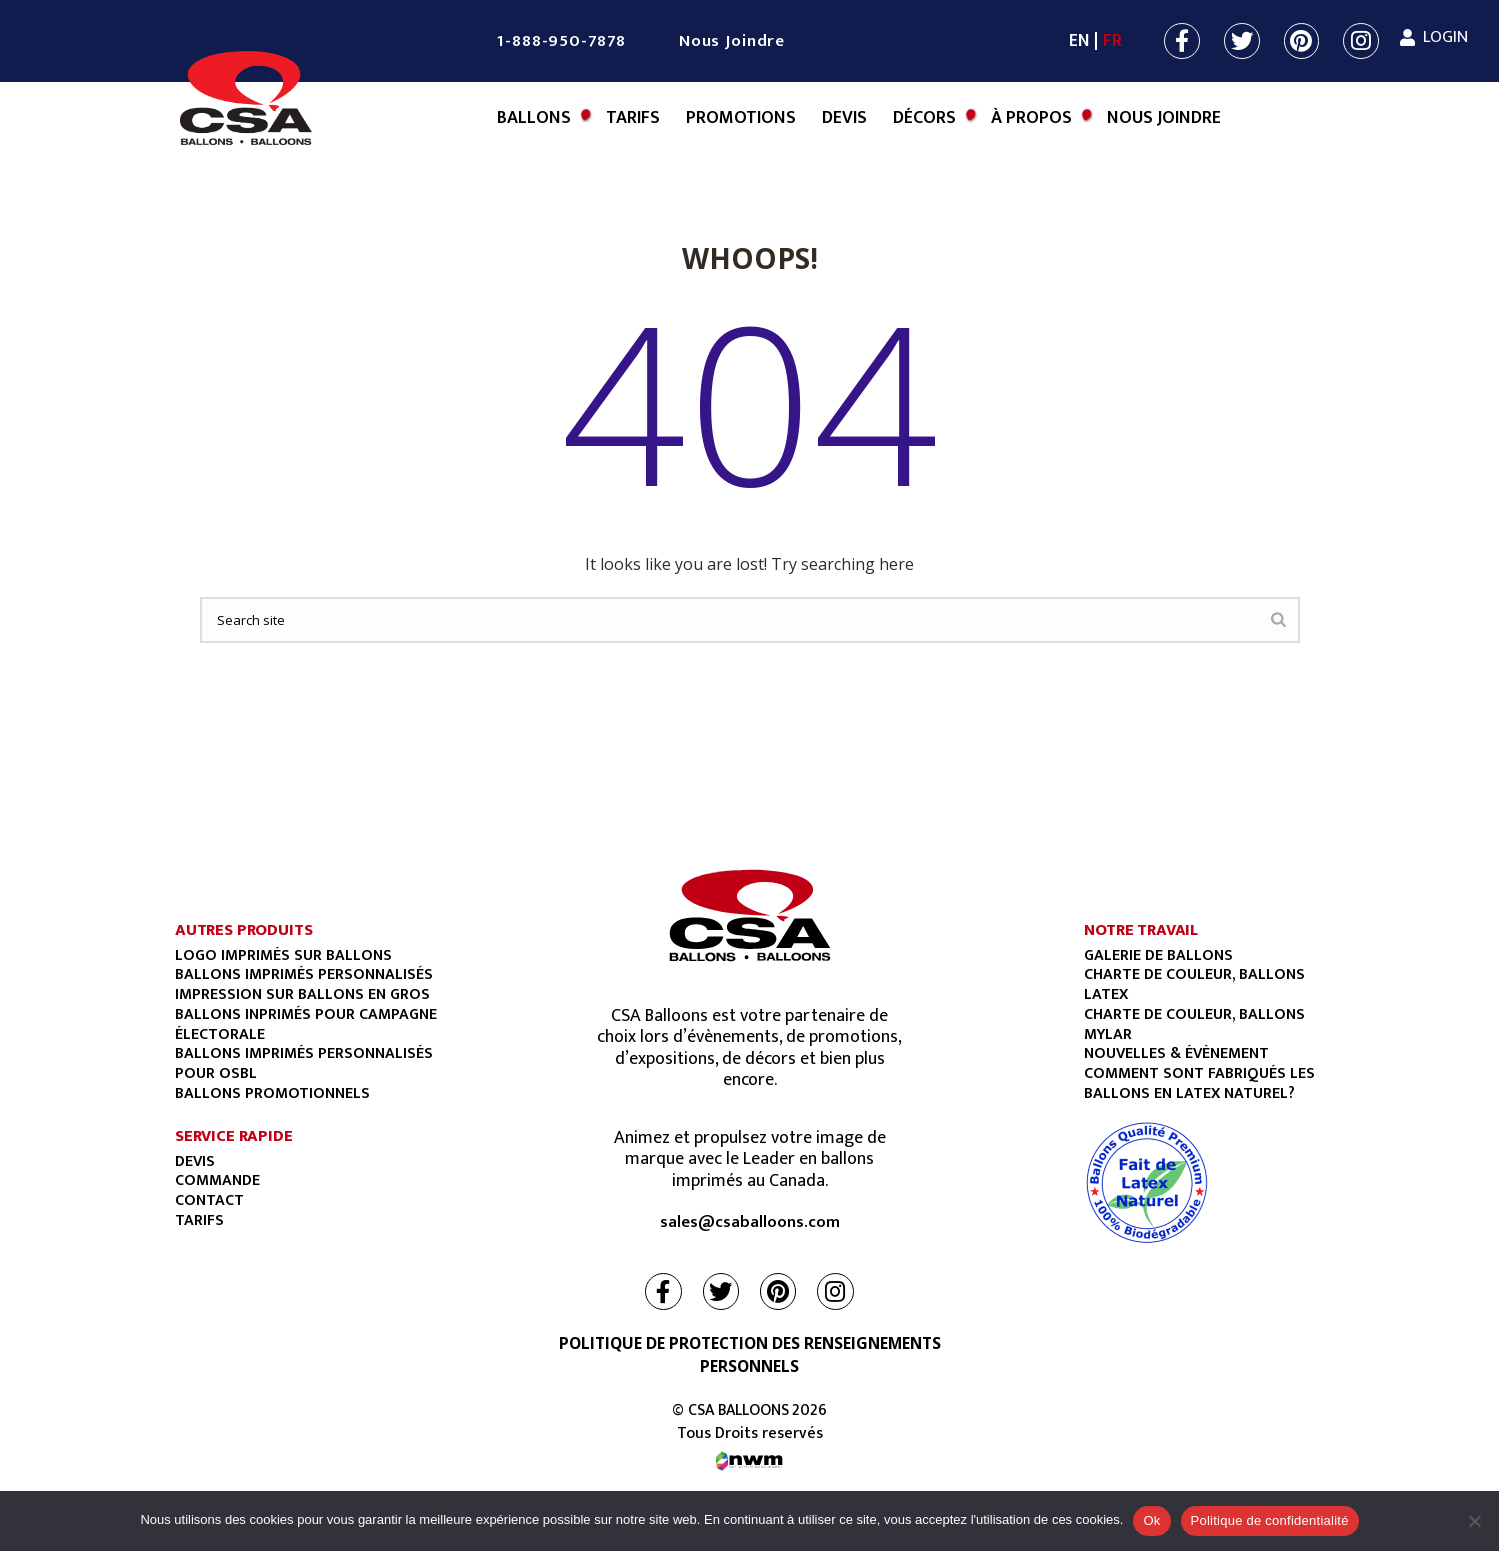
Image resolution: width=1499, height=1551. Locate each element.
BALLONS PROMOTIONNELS (272, 1093)
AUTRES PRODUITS (244, 930)
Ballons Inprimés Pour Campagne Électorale (306, 1024)
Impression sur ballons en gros (302, 994)
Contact (209, 1200)
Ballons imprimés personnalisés (304, 974)
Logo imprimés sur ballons (283, 955)
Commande (217, 1180)
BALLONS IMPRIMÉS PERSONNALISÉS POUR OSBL (304, 1063)
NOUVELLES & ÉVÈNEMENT (1176, 1053)
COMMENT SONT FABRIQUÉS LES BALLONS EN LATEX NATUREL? (1199, 1083)
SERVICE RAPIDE (234, 1136)
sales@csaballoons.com (750, 1223)
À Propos (1031, 118)
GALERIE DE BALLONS (1158, 955)
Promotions (741, 118)
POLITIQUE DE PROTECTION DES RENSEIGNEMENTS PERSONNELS (750, 1354)
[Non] (1474, 1521)
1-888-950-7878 (561, 41)
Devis (844, 118)
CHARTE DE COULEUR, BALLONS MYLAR (1194, 1024)
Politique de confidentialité (1270, 1520)
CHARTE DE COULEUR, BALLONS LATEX (1194, 984)
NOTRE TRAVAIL (1141, 930)
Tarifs (633, 118)
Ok (1151, 1520)
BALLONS (534, 118)
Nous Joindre (732, 41)
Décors (924, 118)
